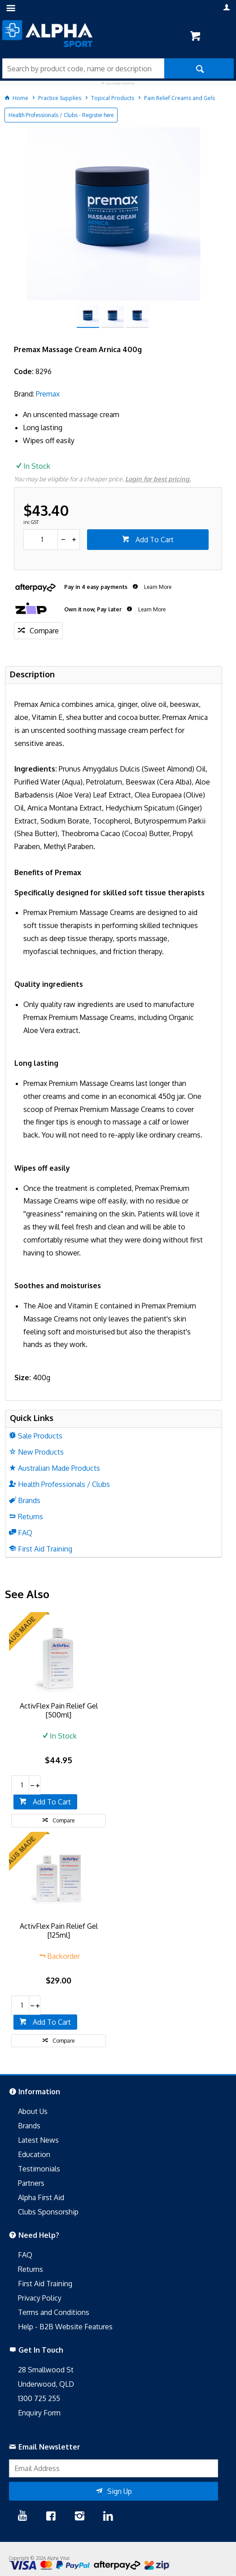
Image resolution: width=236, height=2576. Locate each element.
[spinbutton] (40, 539)
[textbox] (83, 68)
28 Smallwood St (46, 2369)
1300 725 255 (39, 2398)
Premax (48, 393)
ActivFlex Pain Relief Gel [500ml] (59, 1710)
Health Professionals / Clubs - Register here (61, 115)
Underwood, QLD (46, 2384)
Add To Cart (154, 539)
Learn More (157, 587)
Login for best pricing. (158, 479)
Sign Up (119, 2491)
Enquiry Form (39, 2412)
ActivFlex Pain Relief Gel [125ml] (59, 1931)
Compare (44, 630)
